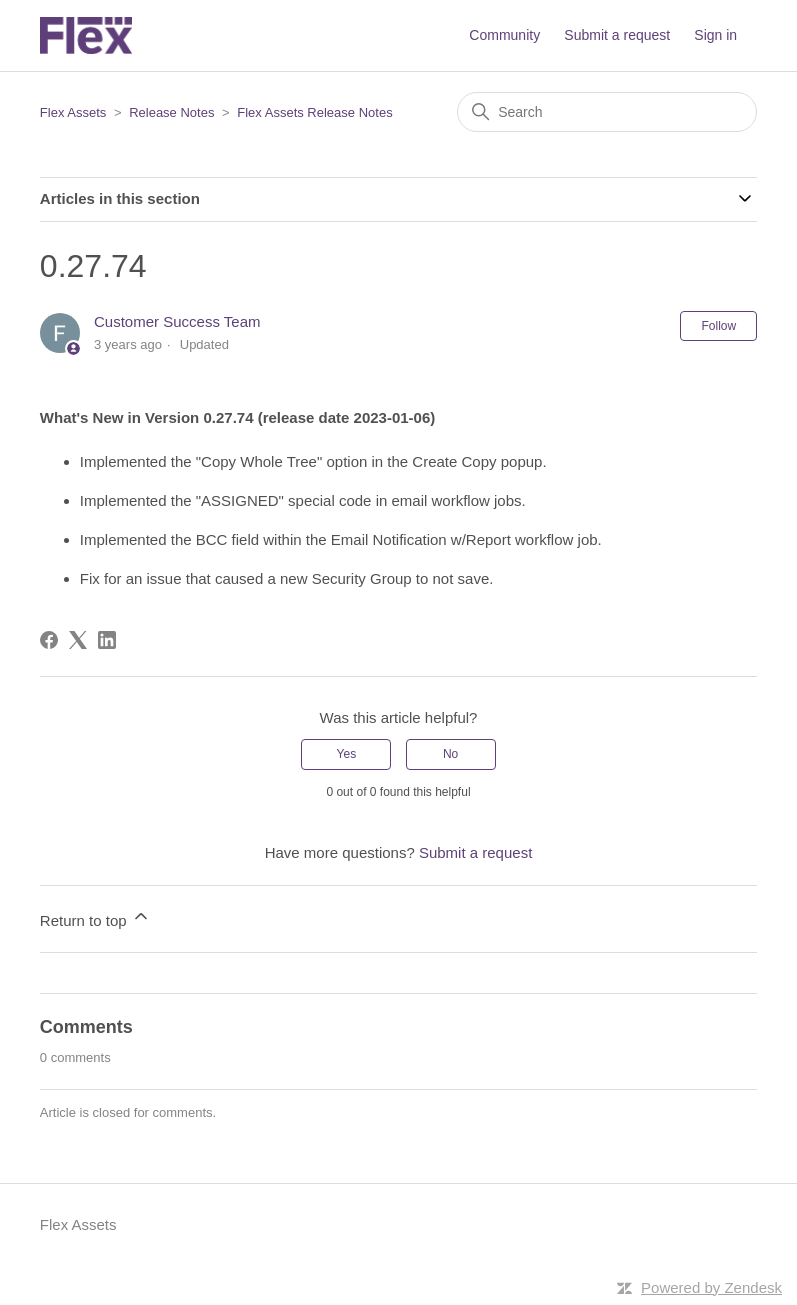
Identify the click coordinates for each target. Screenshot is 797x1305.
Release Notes (171, 112)
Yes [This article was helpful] (347, 754)
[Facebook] (49, 640)
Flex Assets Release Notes (314, 112)
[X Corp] (78, 640)
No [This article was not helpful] (450, 754)
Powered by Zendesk (711, 1287)
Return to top (95, 917)
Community (504, 35)
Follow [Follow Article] (718, 326)
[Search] (607, 112)
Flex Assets (73, 112)
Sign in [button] (715, 35)
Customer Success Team (177, 321)
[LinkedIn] (107, 640)
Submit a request (617, 35)
